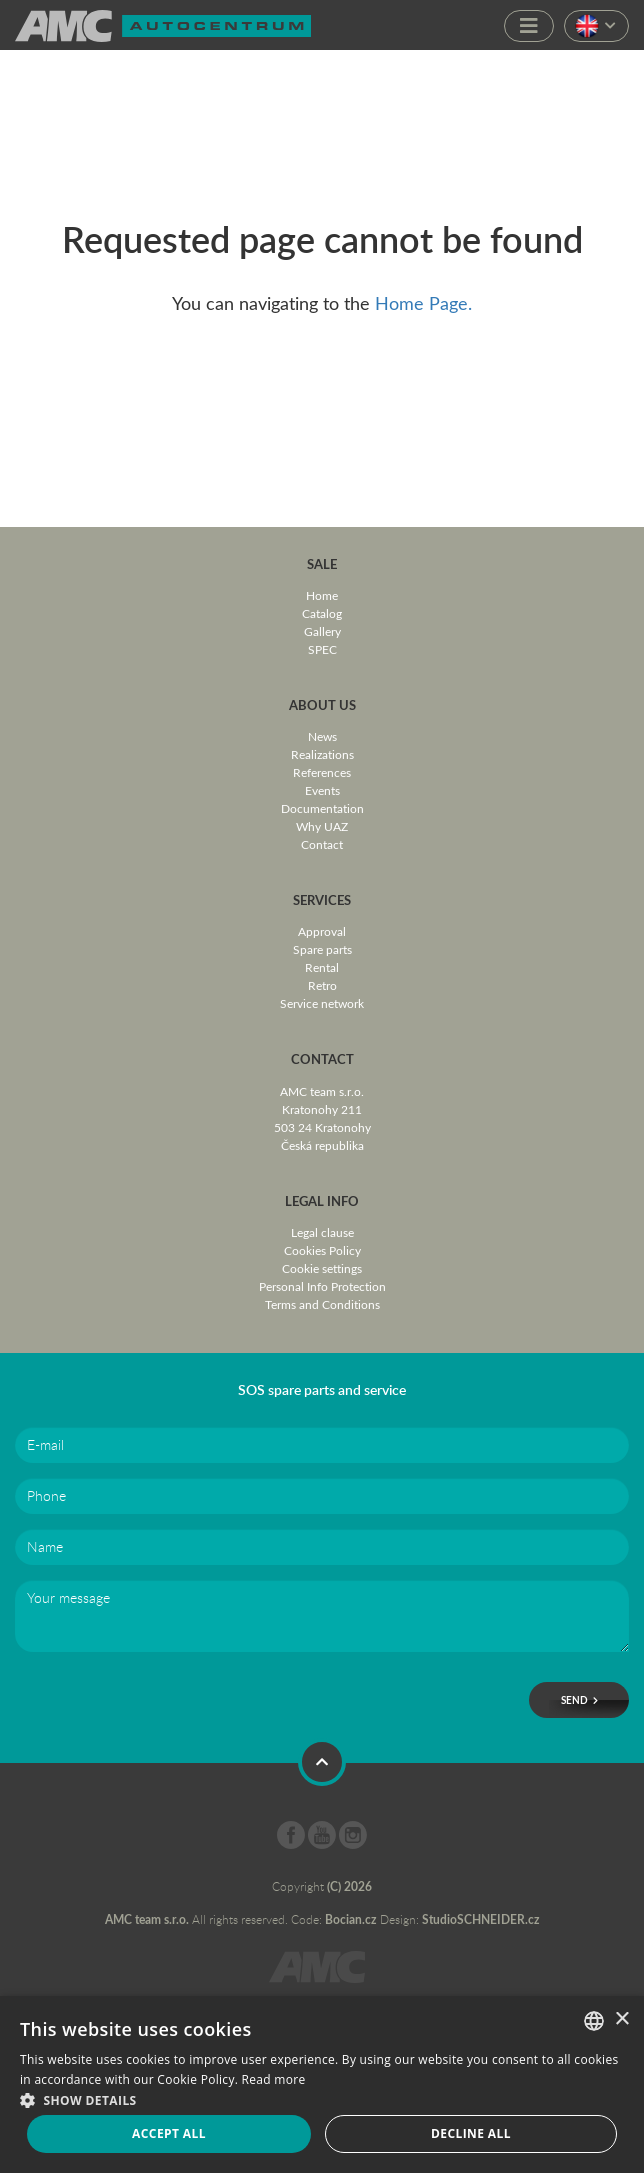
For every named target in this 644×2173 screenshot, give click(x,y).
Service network (322, 1003)
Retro (322, 985)
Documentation (322, 808)
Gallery (322, 631)
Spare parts (322, 949)
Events (322, 790)
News (322, 736)
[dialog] (322, 2084)
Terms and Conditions (322, 1304)
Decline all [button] (471, 2133)
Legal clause (322, 1232)
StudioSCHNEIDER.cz (481, 1919)
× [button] (621, 2019)
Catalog (322, 613)
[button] (322, 2098)
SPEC (322, 649)
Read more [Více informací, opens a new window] (274, 2079)
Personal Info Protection (322, 1286)
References (322, 772)
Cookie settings (322, 1268)
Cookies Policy (322, 1250)
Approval (322, 931)
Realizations (322, 754)
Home (322, 595)
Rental (322, 967)
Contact (322, 844)
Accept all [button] (169, 2133)
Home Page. (423, 303)
